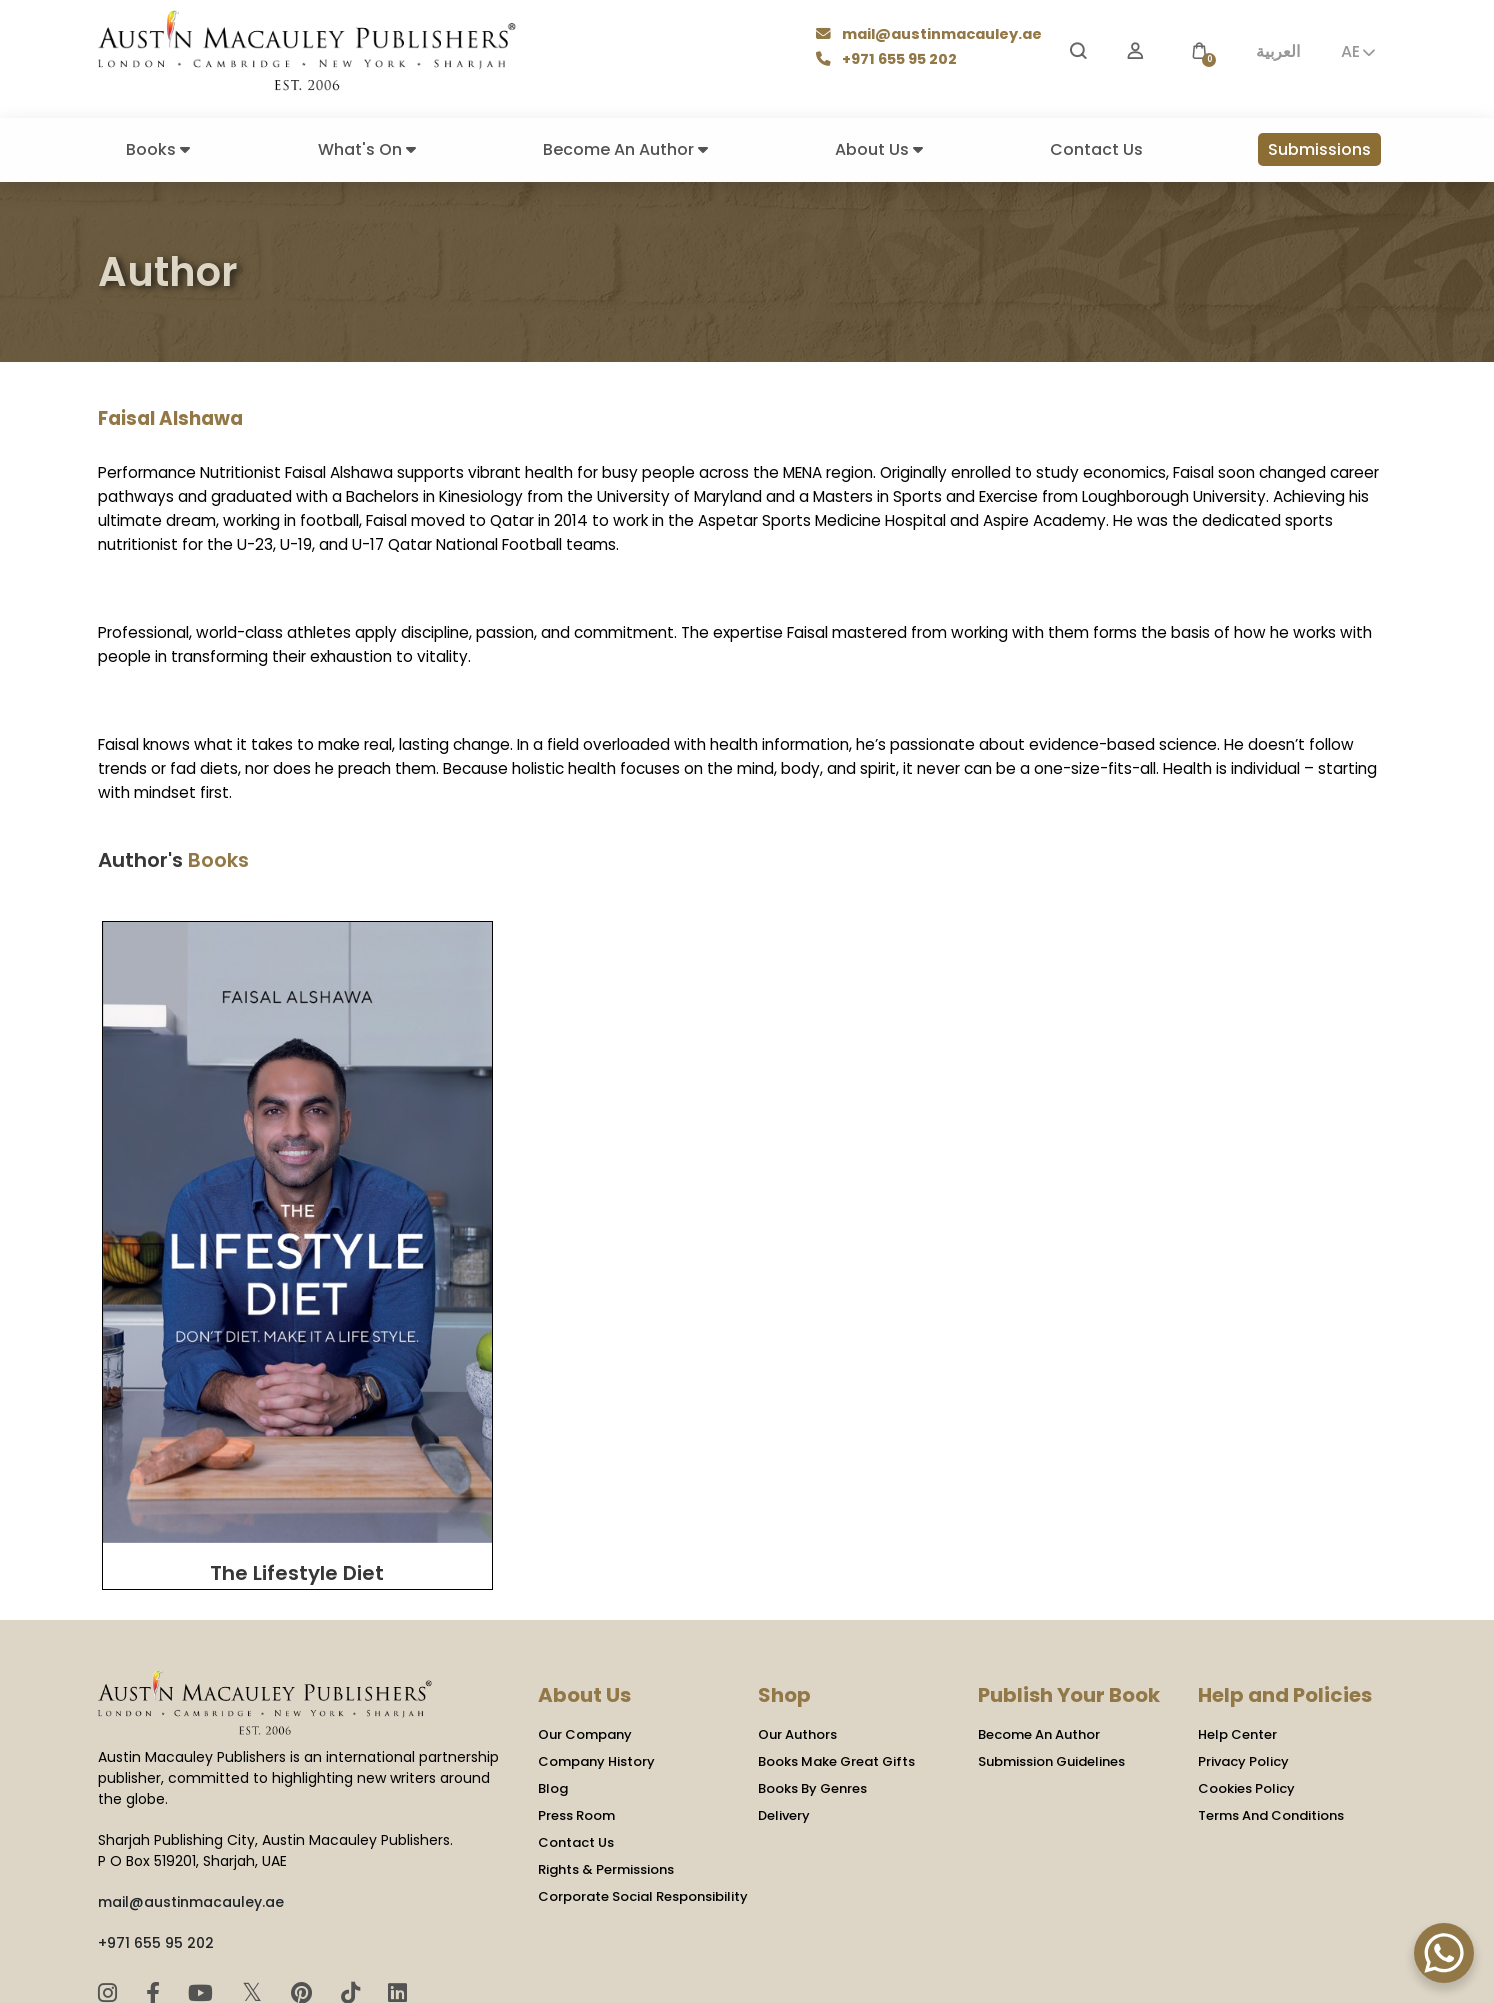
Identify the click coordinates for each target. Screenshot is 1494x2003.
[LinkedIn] (397, 1848)
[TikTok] (353, 1848)
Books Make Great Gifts (836, 1617)
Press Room (576, 1671)
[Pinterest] (304, 1848)
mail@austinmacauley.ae (930, 35)
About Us (879, 149)
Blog (553, 1644)
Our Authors (797, 1590)
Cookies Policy (1246, 1644)
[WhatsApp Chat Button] (1444, 1953)
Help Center (1237, 1590)
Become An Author (625, 149)
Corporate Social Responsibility (643, 1752)
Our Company (585, 1590)
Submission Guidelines (1051, 1617)
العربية (1278, 51)
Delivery (784, 1671)
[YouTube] (203, 1848)
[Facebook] (156, 1848)
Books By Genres (812, 1644)
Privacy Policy (1243, 1617)
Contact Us (1096, 149)
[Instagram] (110, 1848)
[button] (1199, 51)
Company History (596, 1617)
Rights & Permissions (606, 1725)
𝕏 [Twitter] (255, 1847)
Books (158, 149)
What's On (367, 149)
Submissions (1319, 149)
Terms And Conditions (1271, 1671)
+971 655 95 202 (889, 60)
